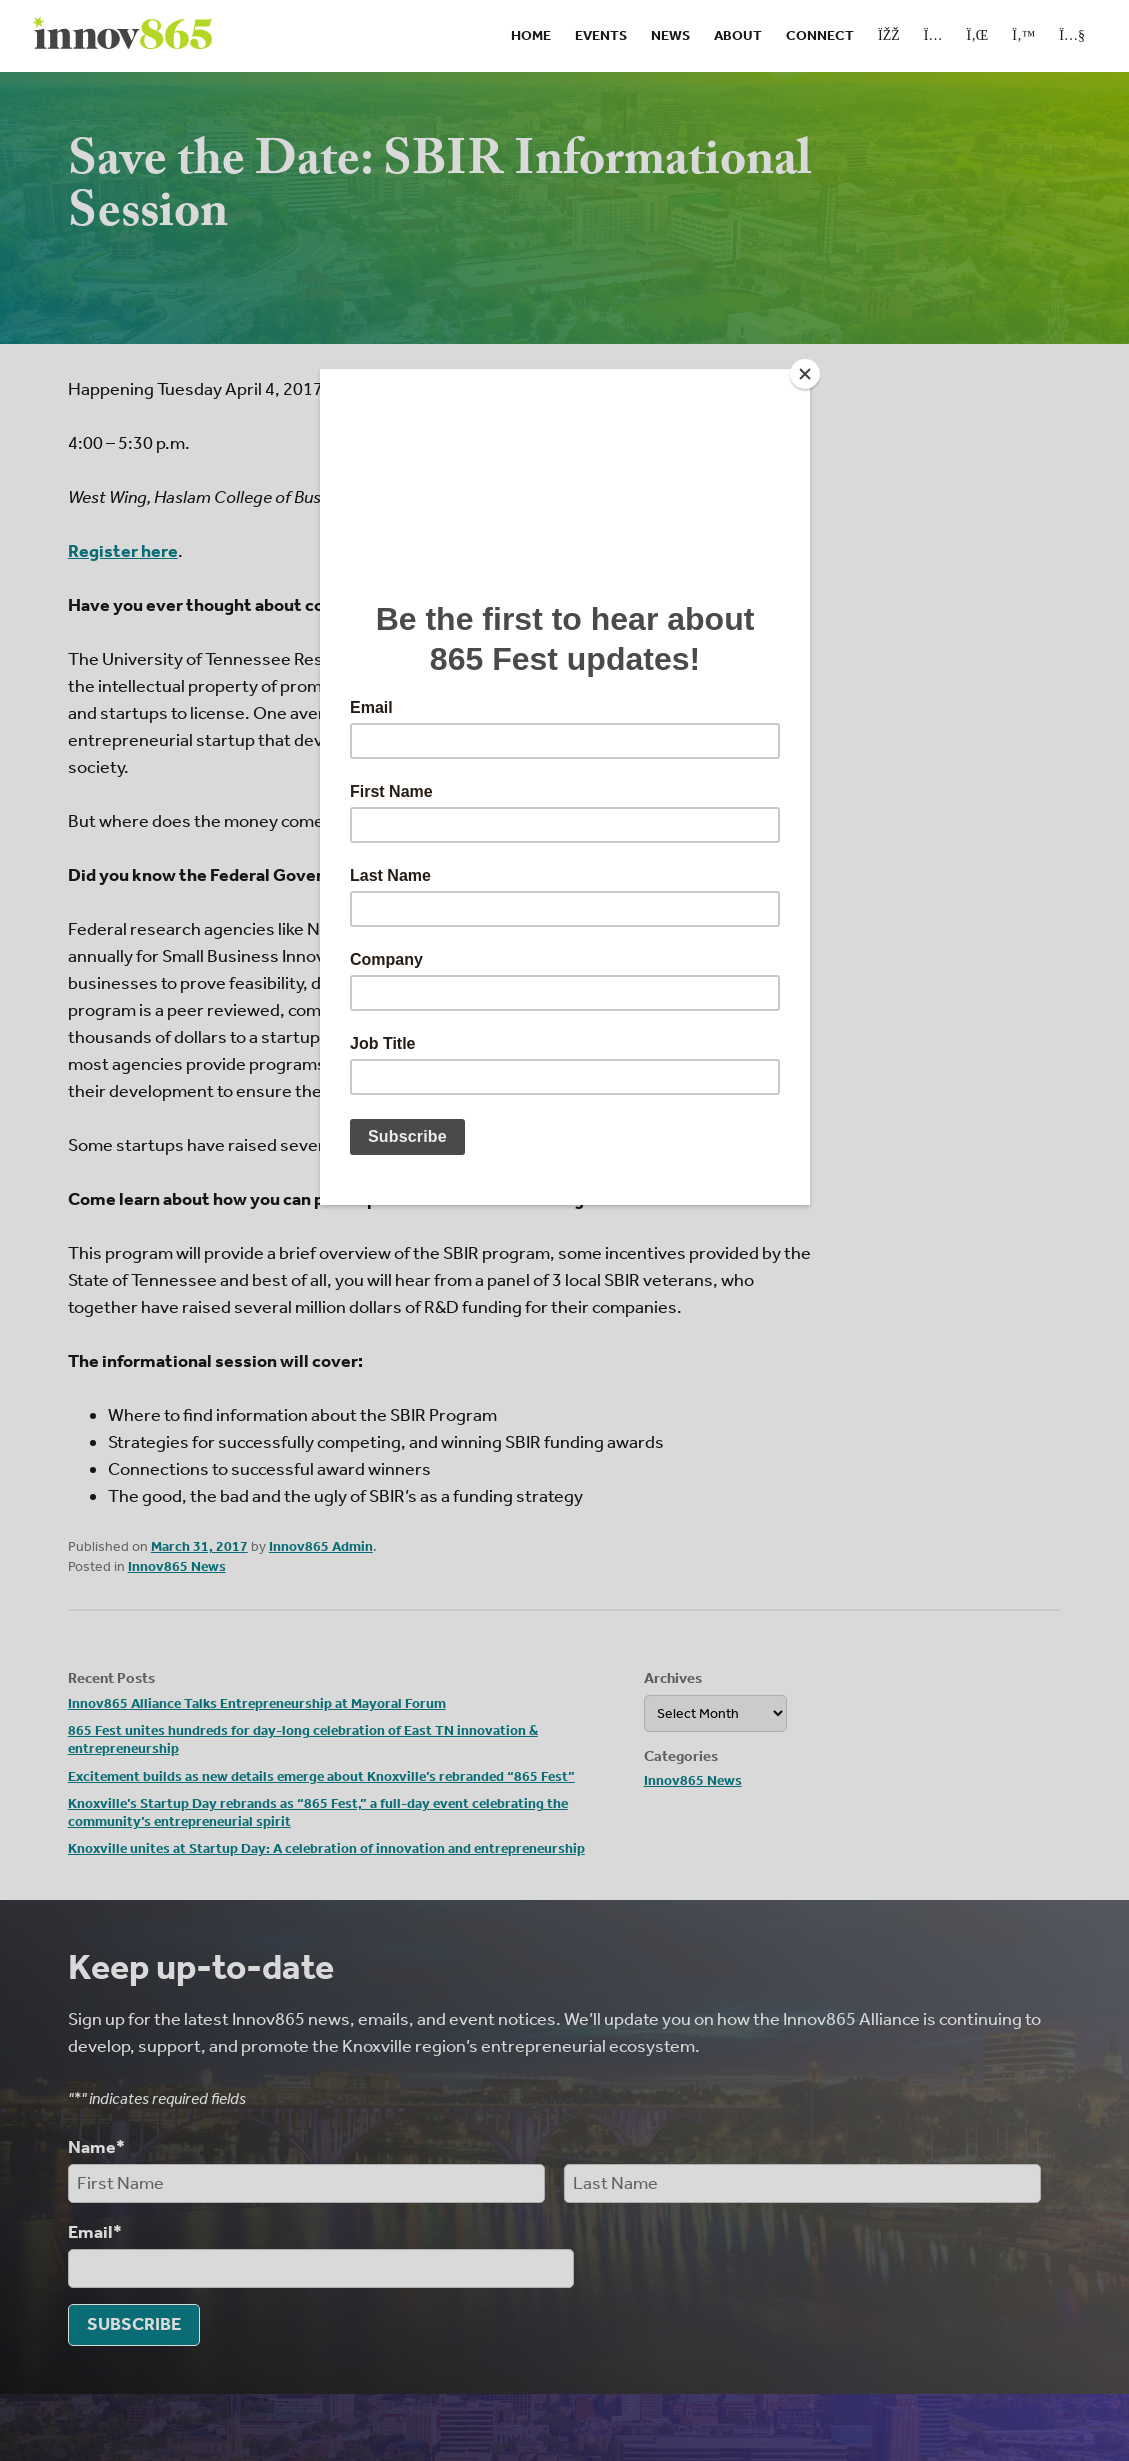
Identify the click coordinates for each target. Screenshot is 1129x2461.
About (738, 35)
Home (531, 35)
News (670, 35)
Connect (820, 35)
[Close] (805, 374)
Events (601, 35)
